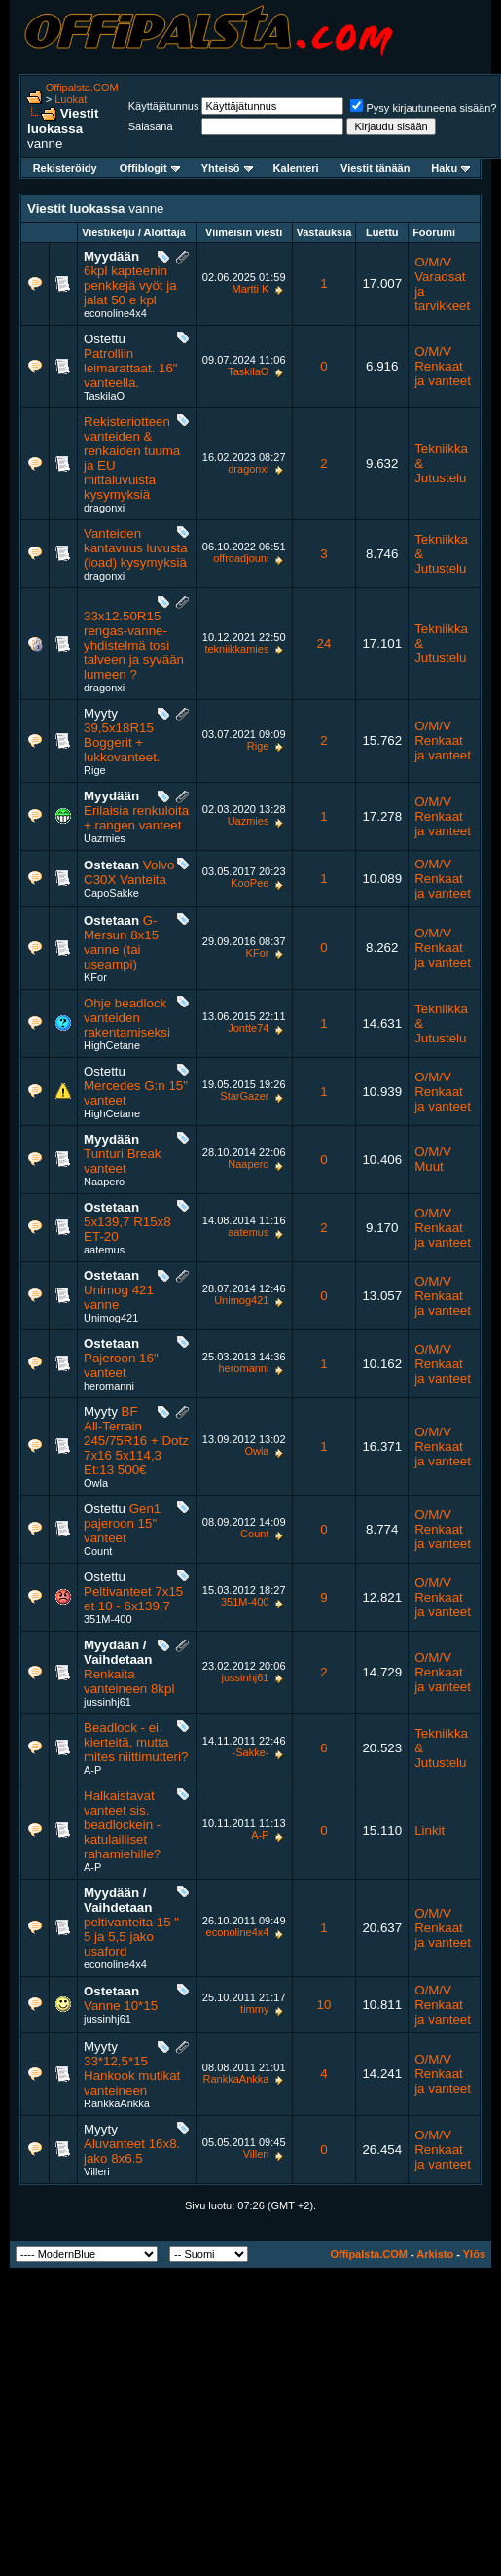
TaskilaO (104, 396)
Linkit (429, 1830)
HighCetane (112, 1045)
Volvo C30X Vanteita (129, 872)
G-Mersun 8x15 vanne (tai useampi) (121, 942)
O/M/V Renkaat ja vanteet (442, 366)
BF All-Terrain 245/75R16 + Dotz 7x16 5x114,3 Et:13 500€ (136, 1440)
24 (324, 643)
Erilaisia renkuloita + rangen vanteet (136, 817)
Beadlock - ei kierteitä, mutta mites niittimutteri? (136, 1742)
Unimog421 (111, 1317)
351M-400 (108, 1619)
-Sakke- (251, 1752)
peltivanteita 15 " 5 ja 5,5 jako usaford (131, 1936)
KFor (95, 977)
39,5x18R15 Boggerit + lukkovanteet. (122, 742)
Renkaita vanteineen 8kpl (129, 1681)
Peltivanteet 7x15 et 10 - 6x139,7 (133, 1598)
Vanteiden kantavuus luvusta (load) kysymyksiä (136, 548)
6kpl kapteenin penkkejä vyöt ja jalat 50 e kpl (130, 285)
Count (98, 1551)
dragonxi (104, 507)
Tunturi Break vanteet (122, 1161)
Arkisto (434, 2254)
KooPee (249, 883)
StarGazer (244, 1096)
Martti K (251, 289)
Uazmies (104, 838)
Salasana (150, 126)
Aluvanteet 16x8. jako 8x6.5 (132, 2151)
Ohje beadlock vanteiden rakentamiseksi (127, 1018)
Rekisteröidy (65, 168)
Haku (450, 168)
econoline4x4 (115, 313)
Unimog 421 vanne (119, 1297)
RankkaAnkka (117, 2103)
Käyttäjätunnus (163, 106)
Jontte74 (248, 1028)
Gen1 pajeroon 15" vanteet (122, 1523)
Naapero (104, 1181)
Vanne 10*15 (121, 2005)
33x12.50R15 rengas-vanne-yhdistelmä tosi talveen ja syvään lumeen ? (134, 645)
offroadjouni (240, 558)
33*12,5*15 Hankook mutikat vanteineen (132, 2076)
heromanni (109, 1386)
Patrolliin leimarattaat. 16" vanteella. (131, 368)
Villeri (97, 2171)
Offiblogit (150, 168)
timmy (254, 2009)
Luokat (70, 99)
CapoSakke (111, 893)
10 (324, 2004)
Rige (95, 770)
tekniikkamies (236, 648)
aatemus (104, 1249)
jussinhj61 (107, 1702)
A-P (92, 1770)
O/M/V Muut (432, 1159)
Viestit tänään (375, 168)
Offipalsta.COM (82, 87)
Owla (96, 1483)
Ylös (474, 2254)
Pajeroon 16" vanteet (121, 1365)
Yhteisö (227, 168)
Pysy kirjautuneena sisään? (423, 108)
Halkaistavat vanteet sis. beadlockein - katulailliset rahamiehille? (122, 1824)
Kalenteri (296, 168)
